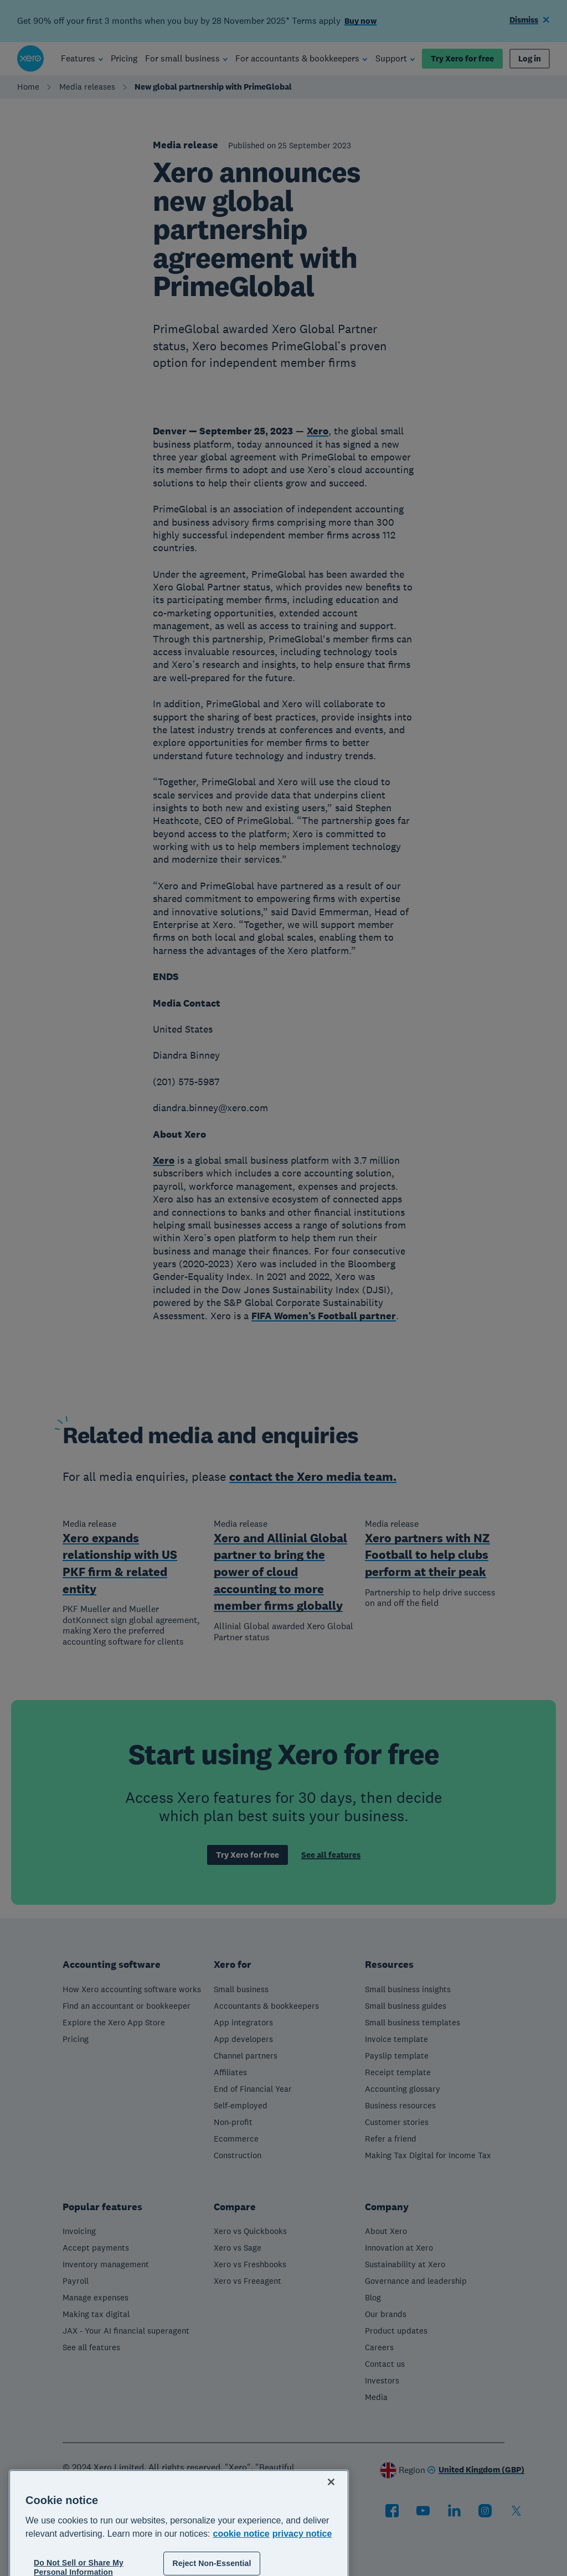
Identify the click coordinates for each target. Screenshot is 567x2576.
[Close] (331, 2522)
